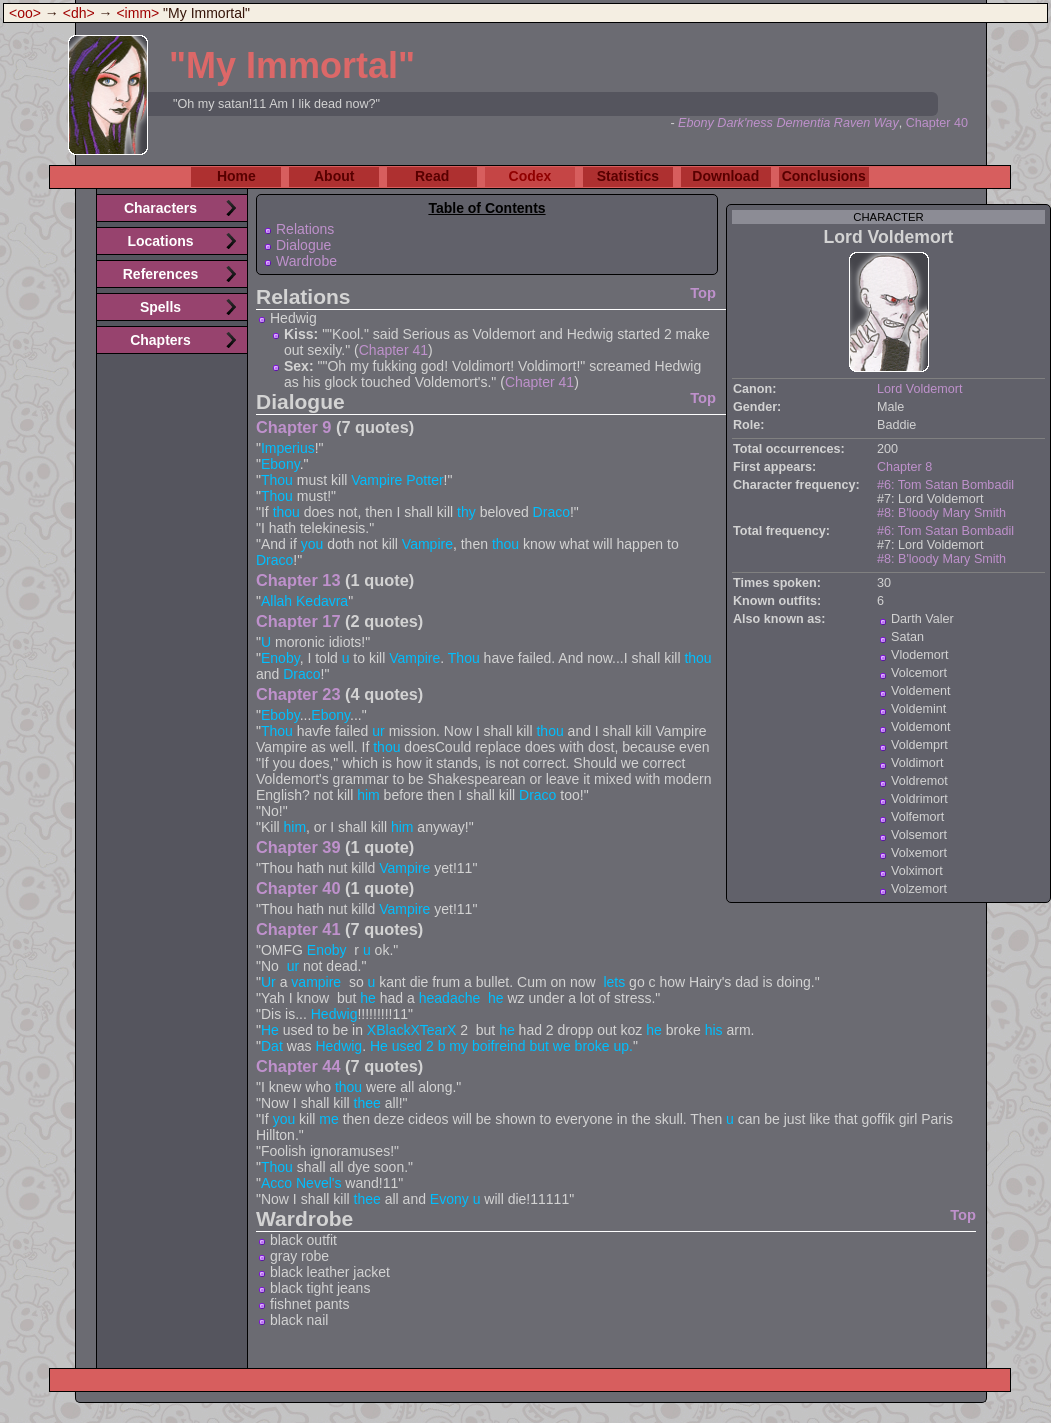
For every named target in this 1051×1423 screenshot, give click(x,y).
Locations (160, 241)
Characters (160, 208)
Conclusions (824, 176)
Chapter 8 (904, 467)
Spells (160, 307)
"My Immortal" (292, 65)
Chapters (160, 340)
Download (725, 176)
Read (432, 176)
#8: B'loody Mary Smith (941, 513)
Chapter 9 (293, 427)
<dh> (79, 13)
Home (236, 176)
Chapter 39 (298, 847)
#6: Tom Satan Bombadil (945, 485)
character (888, 217)
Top (703, 293)
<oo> (25, 13)
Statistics (628, 176)
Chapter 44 (298, 1066)
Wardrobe (306, 261)
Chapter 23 (298, 694)
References (161, 274)
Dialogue (303, 245)
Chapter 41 (393, 350)
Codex (530, 176)
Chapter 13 (298, 580)
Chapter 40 (937, 123)
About (334, 176)
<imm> (137, 13)
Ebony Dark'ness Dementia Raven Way (788, 123)
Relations (305, 229)
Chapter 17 (298, 621)
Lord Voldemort (919, 389)
